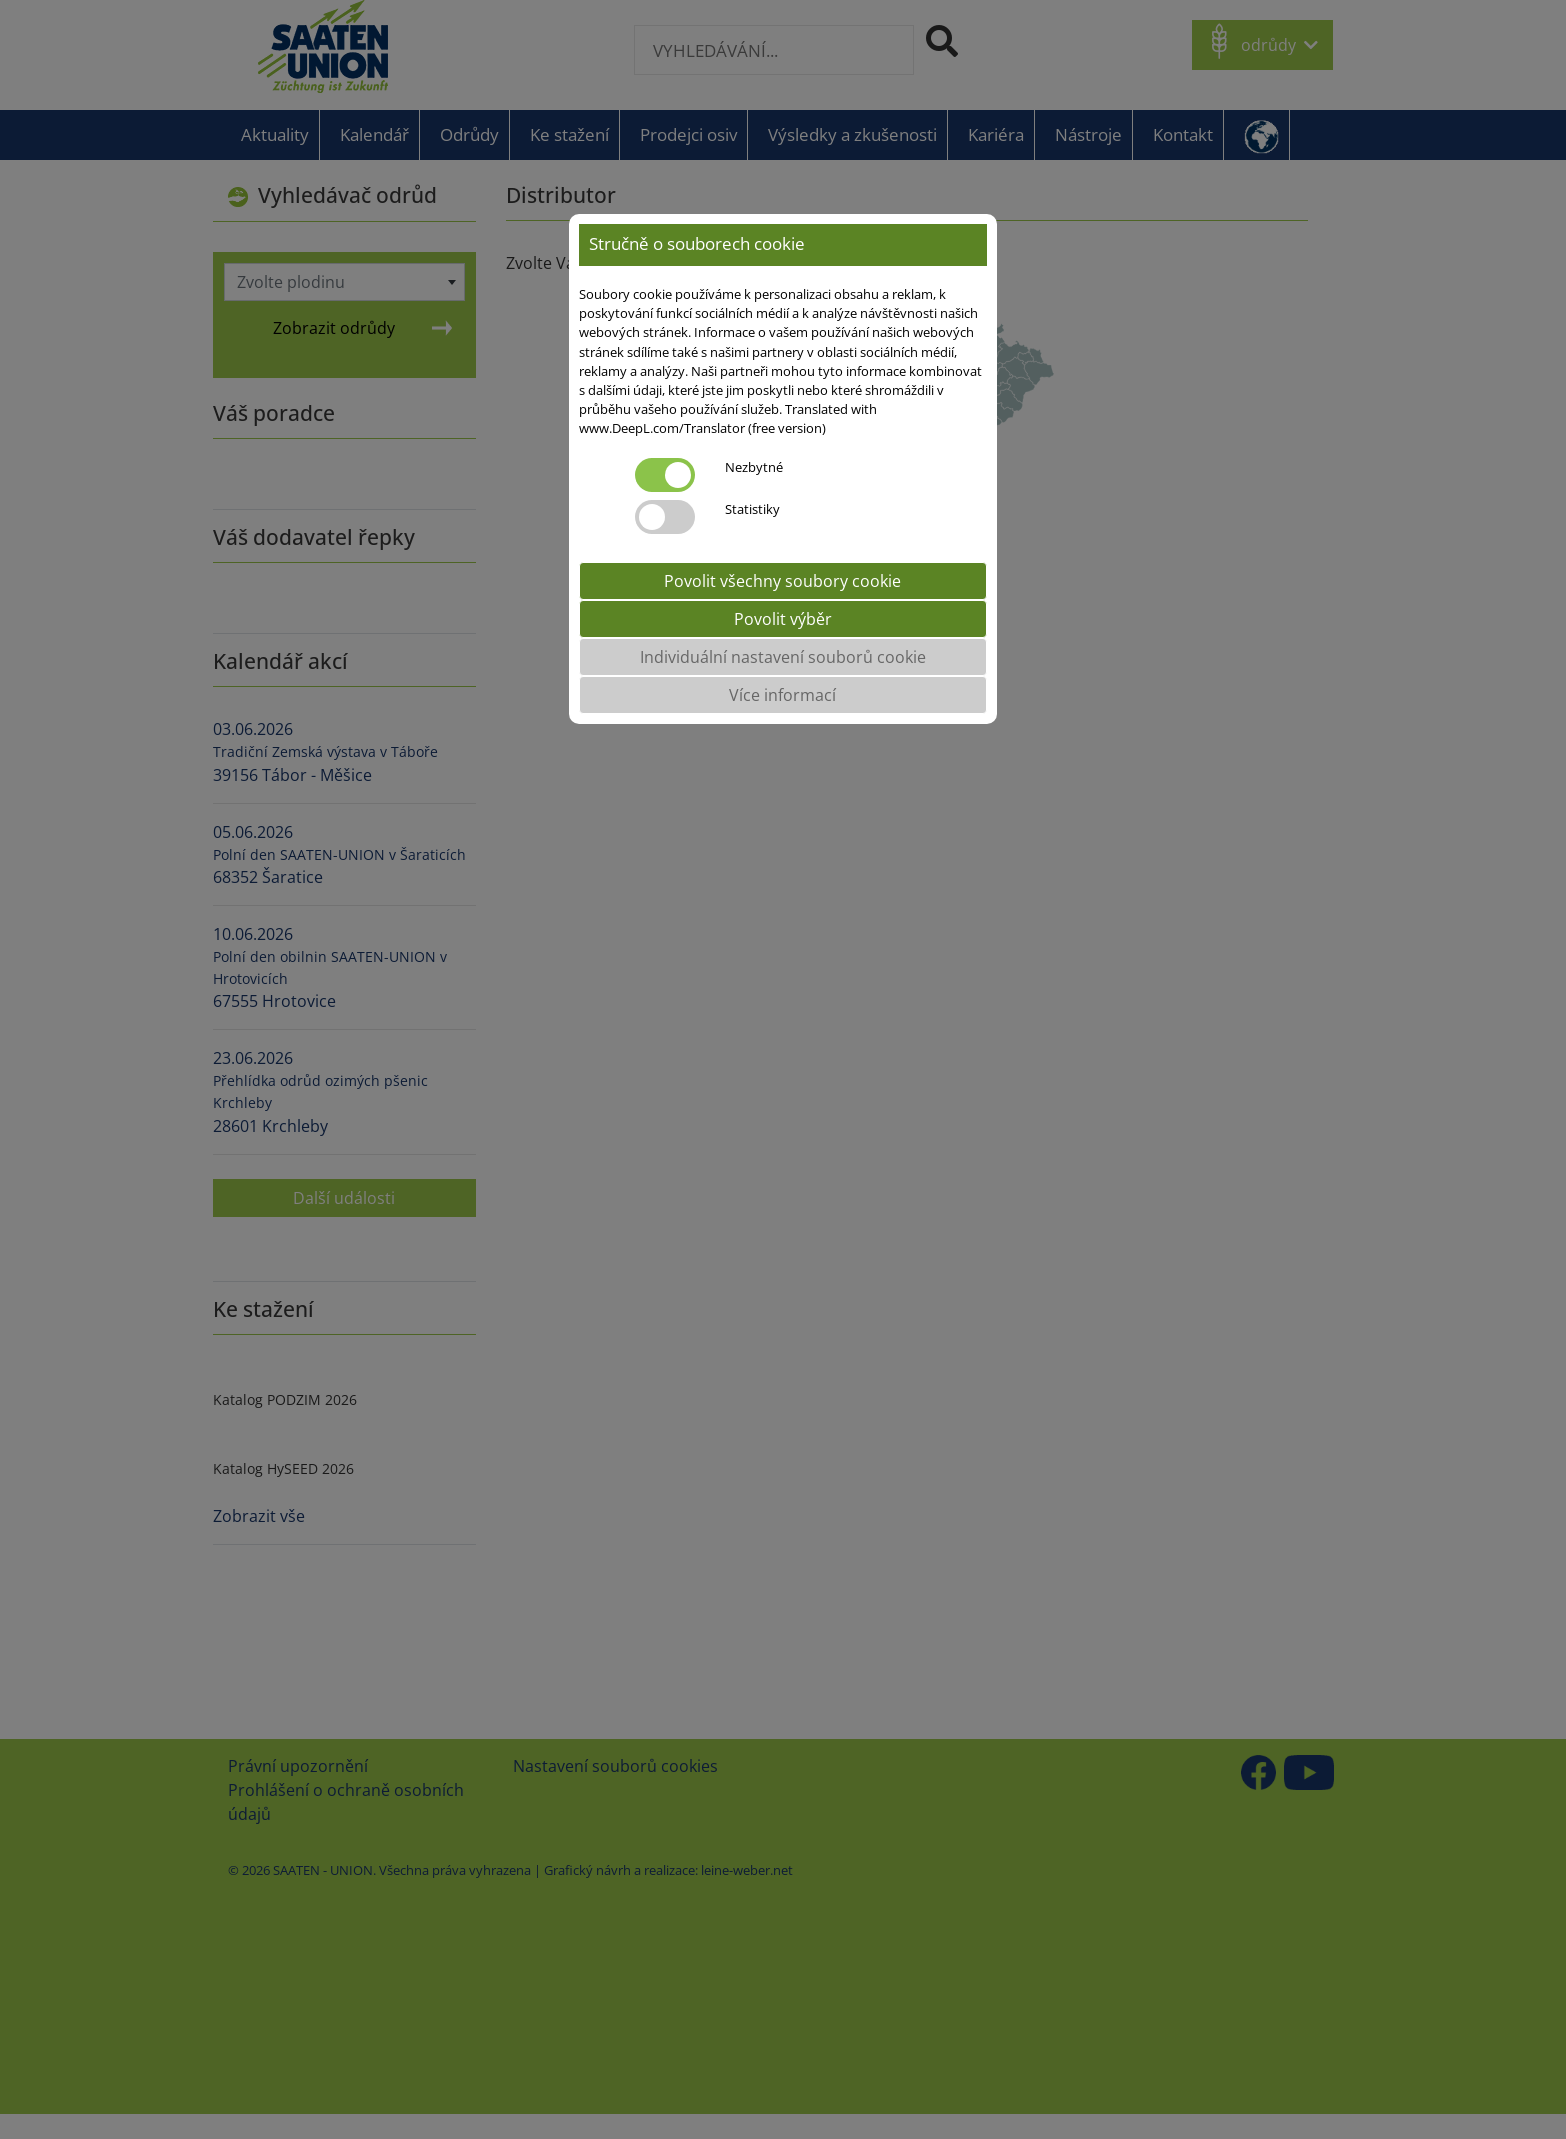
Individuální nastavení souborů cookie (783, 657)
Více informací (782, 695)
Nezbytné (754, 467)
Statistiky (752, 509)
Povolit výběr (783, 619)
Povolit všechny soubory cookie (782, 581)
